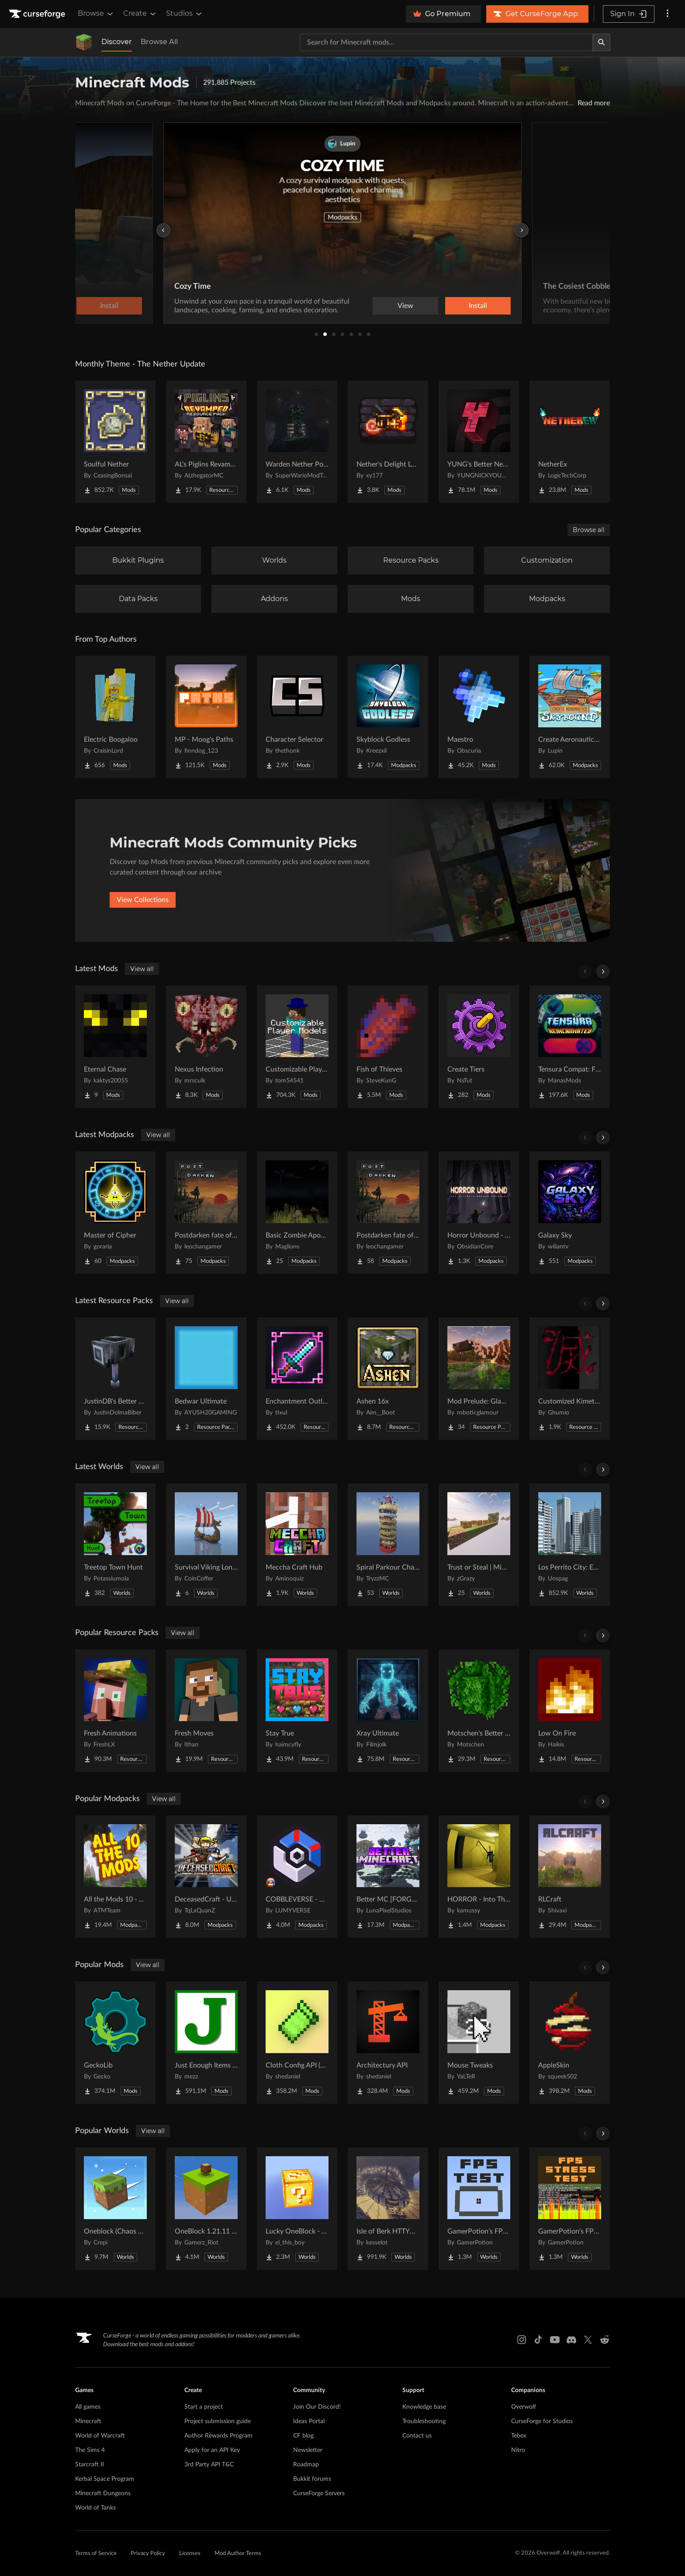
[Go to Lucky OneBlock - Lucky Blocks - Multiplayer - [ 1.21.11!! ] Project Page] (297, 2208)
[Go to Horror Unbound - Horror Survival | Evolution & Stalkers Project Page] (479, 1212)
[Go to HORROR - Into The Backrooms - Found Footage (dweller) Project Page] (479, 1876)
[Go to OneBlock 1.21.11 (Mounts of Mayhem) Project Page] (206, 2208)
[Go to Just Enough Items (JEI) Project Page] (206, 2042)
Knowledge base (424, 2407)
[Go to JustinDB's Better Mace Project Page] (115, 1378)
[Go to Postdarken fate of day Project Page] (206, 1212)
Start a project (203, 2407)
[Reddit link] (604, 2339)
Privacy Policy (148, 2553)
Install (478, 305)
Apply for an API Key (212, 2450)
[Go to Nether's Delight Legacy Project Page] (388, 441)
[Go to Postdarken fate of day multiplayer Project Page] (388, 1212)
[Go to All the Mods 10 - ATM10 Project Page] (115, 1876)
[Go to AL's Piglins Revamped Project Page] (206, 441)
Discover (116, 42)
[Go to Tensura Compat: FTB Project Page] (569, 1046)
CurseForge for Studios (542, 2421)
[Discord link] (571, 2339)
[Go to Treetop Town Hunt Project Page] (115, 1544)
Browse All (159, 42)
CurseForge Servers (319, 2493)
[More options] (667, 14)
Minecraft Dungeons (103, 2493)
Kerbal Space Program (104, 2479)
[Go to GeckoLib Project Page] (115, 2042)
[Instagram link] (521, 2339)
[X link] (588, 2339)
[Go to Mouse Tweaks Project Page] (479, 2042)
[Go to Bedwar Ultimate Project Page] (206, 1378)
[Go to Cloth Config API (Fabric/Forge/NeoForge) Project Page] (297, 2042)
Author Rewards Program (218, 2436)
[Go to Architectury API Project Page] (388, 2042)
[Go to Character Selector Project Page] (297, 717)
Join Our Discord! (317, 2407)
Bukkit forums (312, 2479)
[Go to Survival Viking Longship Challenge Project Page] (206, 1544)
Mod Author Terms (237, 2553)
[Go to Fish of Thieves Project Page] (388, 1046)
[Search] (601, 42)
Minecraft (88, 2421)
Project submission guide (217, 2421)
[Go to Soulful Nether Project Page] (115, 441)
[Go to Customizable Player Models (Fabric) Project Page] (297, 1046)
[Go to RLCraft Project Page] (569, 1876)
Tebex (518, 2436)
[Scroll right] (603, 972)
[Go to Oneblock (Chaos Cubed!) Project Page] (115, 2208)
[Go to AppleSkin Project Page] (569, 2042)
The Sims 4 (90, 2450)
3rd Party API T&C (209, 2465)
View (405, 305)
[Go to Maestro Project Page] (479, 717)
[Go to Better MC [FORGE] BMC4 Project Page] (388, 1876)
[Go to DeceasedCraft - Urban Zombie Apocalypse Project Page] (206, 1876)
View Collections (143, 899)
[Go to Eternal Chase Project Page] (115, 1046)
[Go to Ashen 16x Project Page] (388, 1378)
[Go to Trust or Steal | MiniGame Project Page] (479, 1544)
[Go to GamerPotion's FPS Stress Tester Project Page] (569, 2208)
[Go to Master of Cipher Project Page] (115, 1212)
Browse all (589, 530)
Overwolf (523, 2407)
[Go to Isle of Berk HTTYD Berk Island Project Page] (388, 2208)
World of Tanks (95, 2508)
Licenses (190, 2553)
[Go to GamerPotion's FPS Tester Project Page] (479, 2208)
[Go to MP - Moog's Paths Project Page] (206, 717)
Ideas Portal (309, 2421)
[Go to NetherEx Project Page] (569, 441)
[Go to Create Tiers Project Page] (479, 1046)
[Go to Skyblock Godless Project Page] (388, 717)
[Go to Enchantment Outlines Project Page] (297, 1378)
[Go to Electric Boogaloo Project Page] (115, 717)
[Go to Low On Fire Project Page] (569, 1710)
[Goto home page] (38, 14)
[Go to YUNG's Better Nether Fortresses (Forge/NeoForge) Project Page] (479, 441)
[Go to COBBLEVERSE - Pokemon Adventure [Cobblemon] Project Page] (297, 1876)
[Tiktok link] (538, 2339)
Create (140, 13)
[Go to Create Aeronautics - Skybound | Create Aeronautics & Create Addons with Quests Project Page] (569, 717)
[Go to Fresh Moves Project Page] (206, 1710)
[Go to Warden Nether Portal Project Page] (297, 441)
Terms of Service (96, 2553)
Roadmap (306, 2465)
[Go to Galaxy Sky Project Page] (569, 1212)
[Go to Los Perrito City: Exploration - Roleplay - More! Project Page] (569, 1544)
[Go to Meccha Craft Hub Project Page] (297, 1544)
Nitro (518, 2450)
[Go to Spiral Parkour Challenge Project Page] (388, 1544)
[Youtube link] (555, 2339)
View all (142, 969)
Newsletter (307, 2450)
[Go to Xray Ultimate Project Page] (388, 1710)
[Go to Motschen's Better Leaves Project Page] (479, 1710)
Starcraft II (89, 2465)
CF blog (303, 2436)
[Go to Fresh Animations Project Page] (115, 1710)
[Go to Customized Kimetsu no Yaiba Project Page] (569, 1378)
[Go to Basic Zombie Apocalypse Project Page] (297, 1212)
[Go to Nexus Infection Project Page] (206, 1046)
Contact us (417, 2436)
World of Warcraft (100, 2436)
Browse (96, 13)
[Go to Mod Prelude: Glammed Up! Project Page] (479, 1378)
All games (87, 2407)
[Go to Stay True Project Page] (297, 1710)
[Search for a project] (446, 42)
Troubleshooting (424, 2421)
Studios (184, 13)
